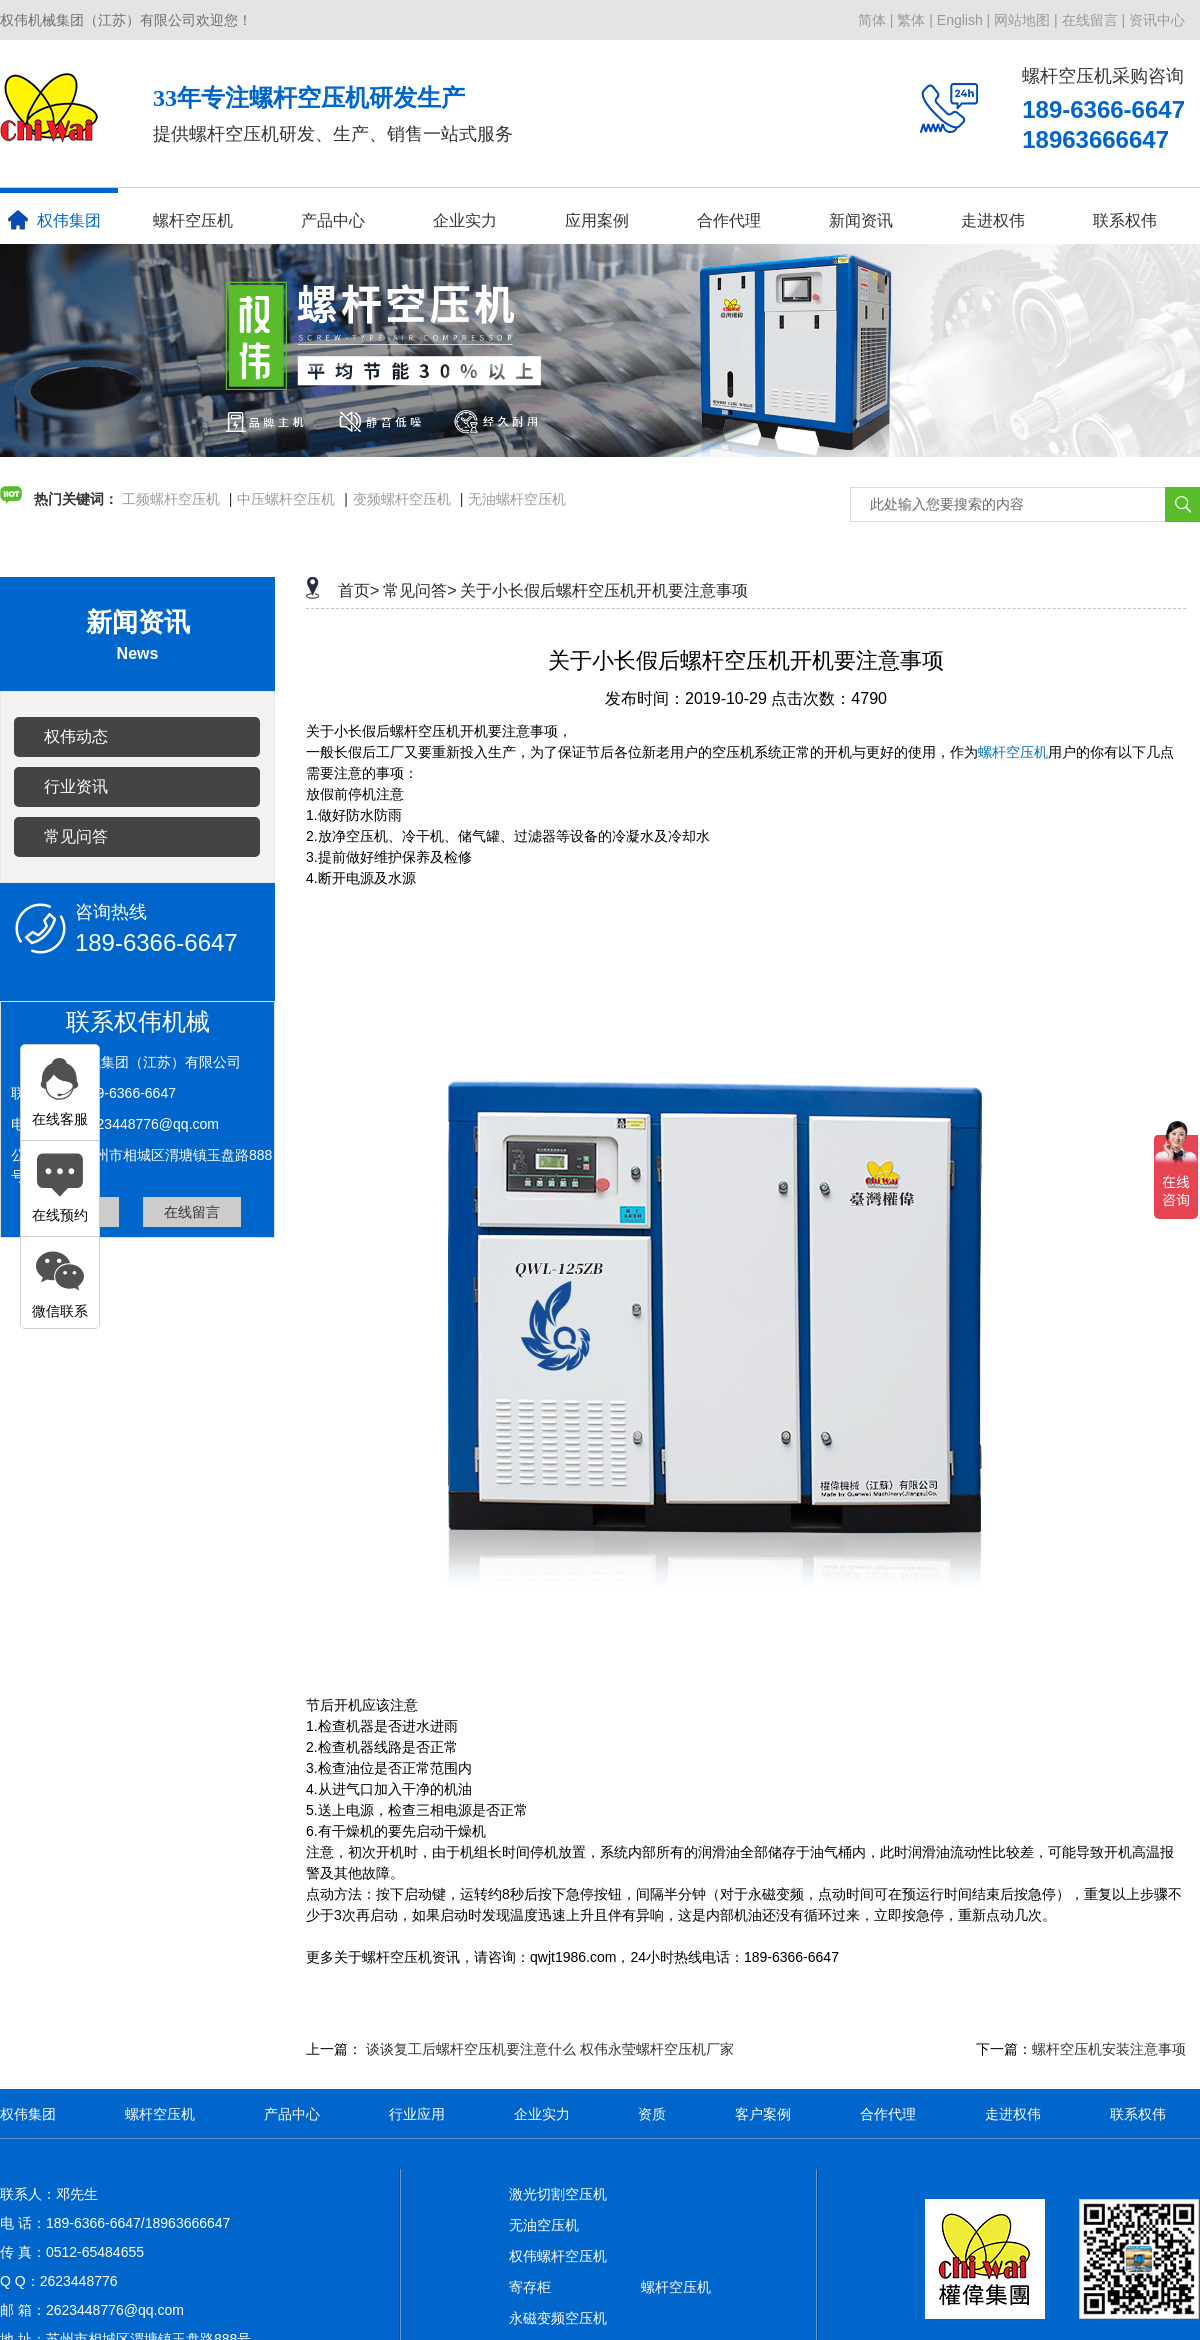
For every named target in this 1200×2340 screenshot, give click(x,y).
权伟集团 (54, 220)
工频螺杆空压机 (171, 499)
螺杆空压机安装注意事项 (1109, 2049)
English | (963, 20)
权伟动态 (76, 736)
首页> (358, 590)
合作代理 (729, 220)
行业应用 (417, 2114)
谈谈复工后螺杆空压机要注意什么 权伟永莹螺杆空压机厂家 (550, 2049)
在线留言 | (1094, 20)
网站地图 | (1026, 20)
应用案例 (597, 220)
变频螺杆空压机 (402, 499)
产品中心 (333, 220)
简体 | (876, 20)
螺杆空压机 (193, 220)
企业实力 (465, 220)
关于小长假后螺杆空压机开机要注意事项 (604, 590)
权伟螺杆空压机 (558, 2256)
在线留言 (192, 1212)
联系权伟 (1125, 220)
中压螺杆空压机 (286, 499)
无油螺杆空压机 (517, 499)
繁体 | (915, 20)
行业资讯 (76, 786)
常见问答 (76, 836)
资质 (652, 2114)
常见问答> (419, 590)
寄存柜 (530, 2287)
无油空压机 (544, 2225)
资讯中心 (1157, 20)
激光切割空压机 (558, 2194)
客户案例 (763, 2114)
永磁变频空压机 (558, 2318)
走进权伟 (993, 220)
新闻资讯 (861, 220)
